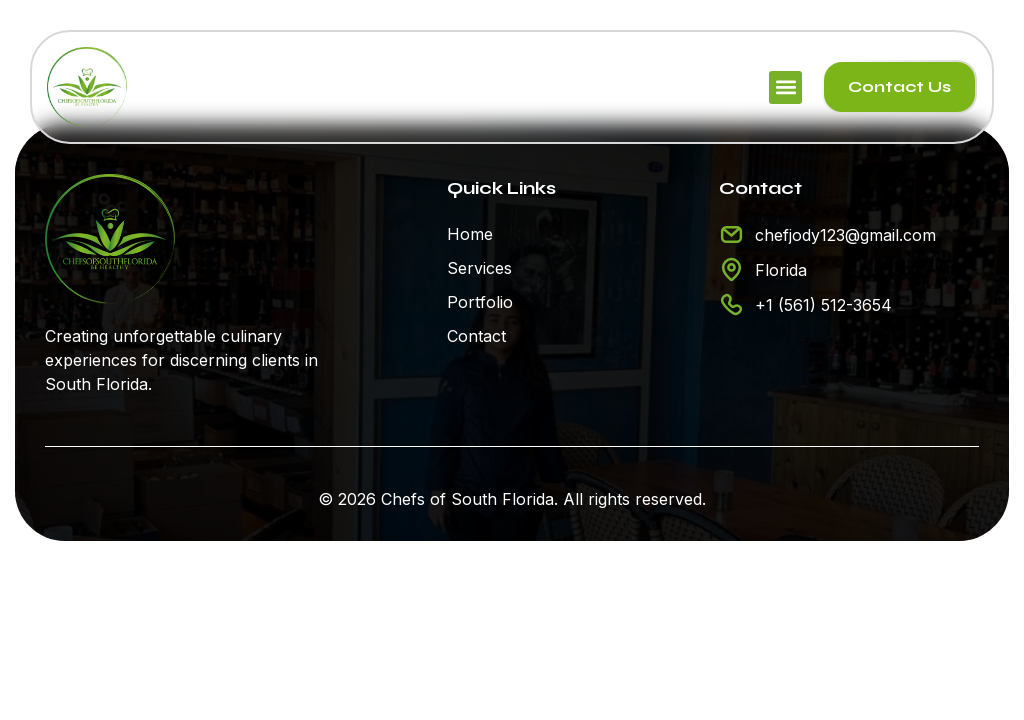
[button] (785, 87)
